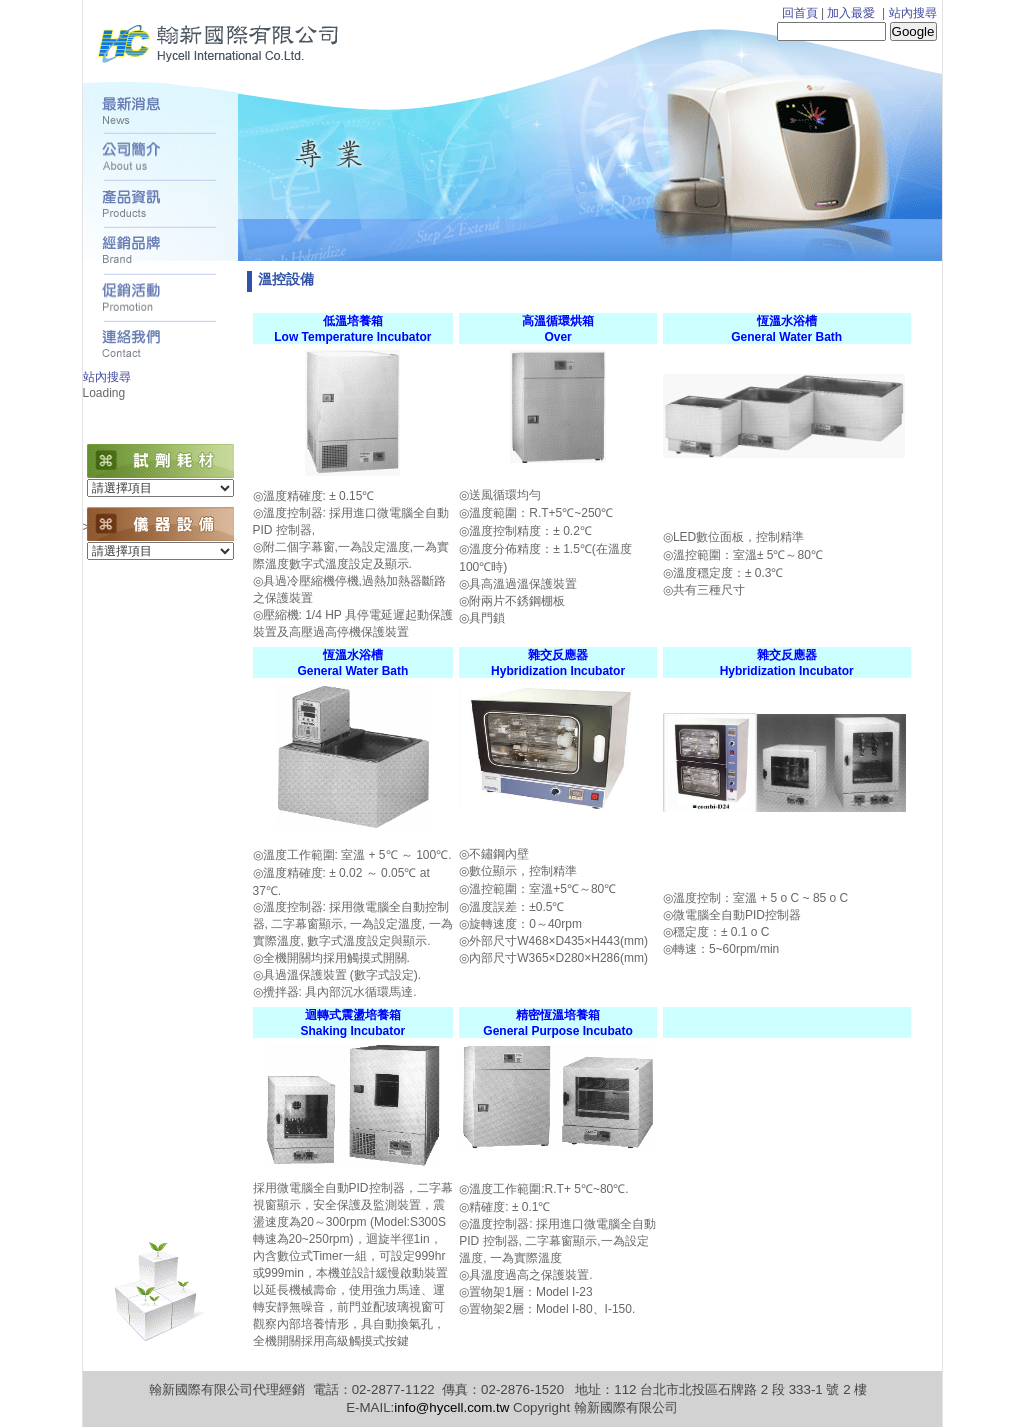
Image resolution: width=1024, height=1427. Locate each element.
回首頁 (800, 13)
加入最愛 (851, 13)
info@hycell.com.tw (451, 1407)
